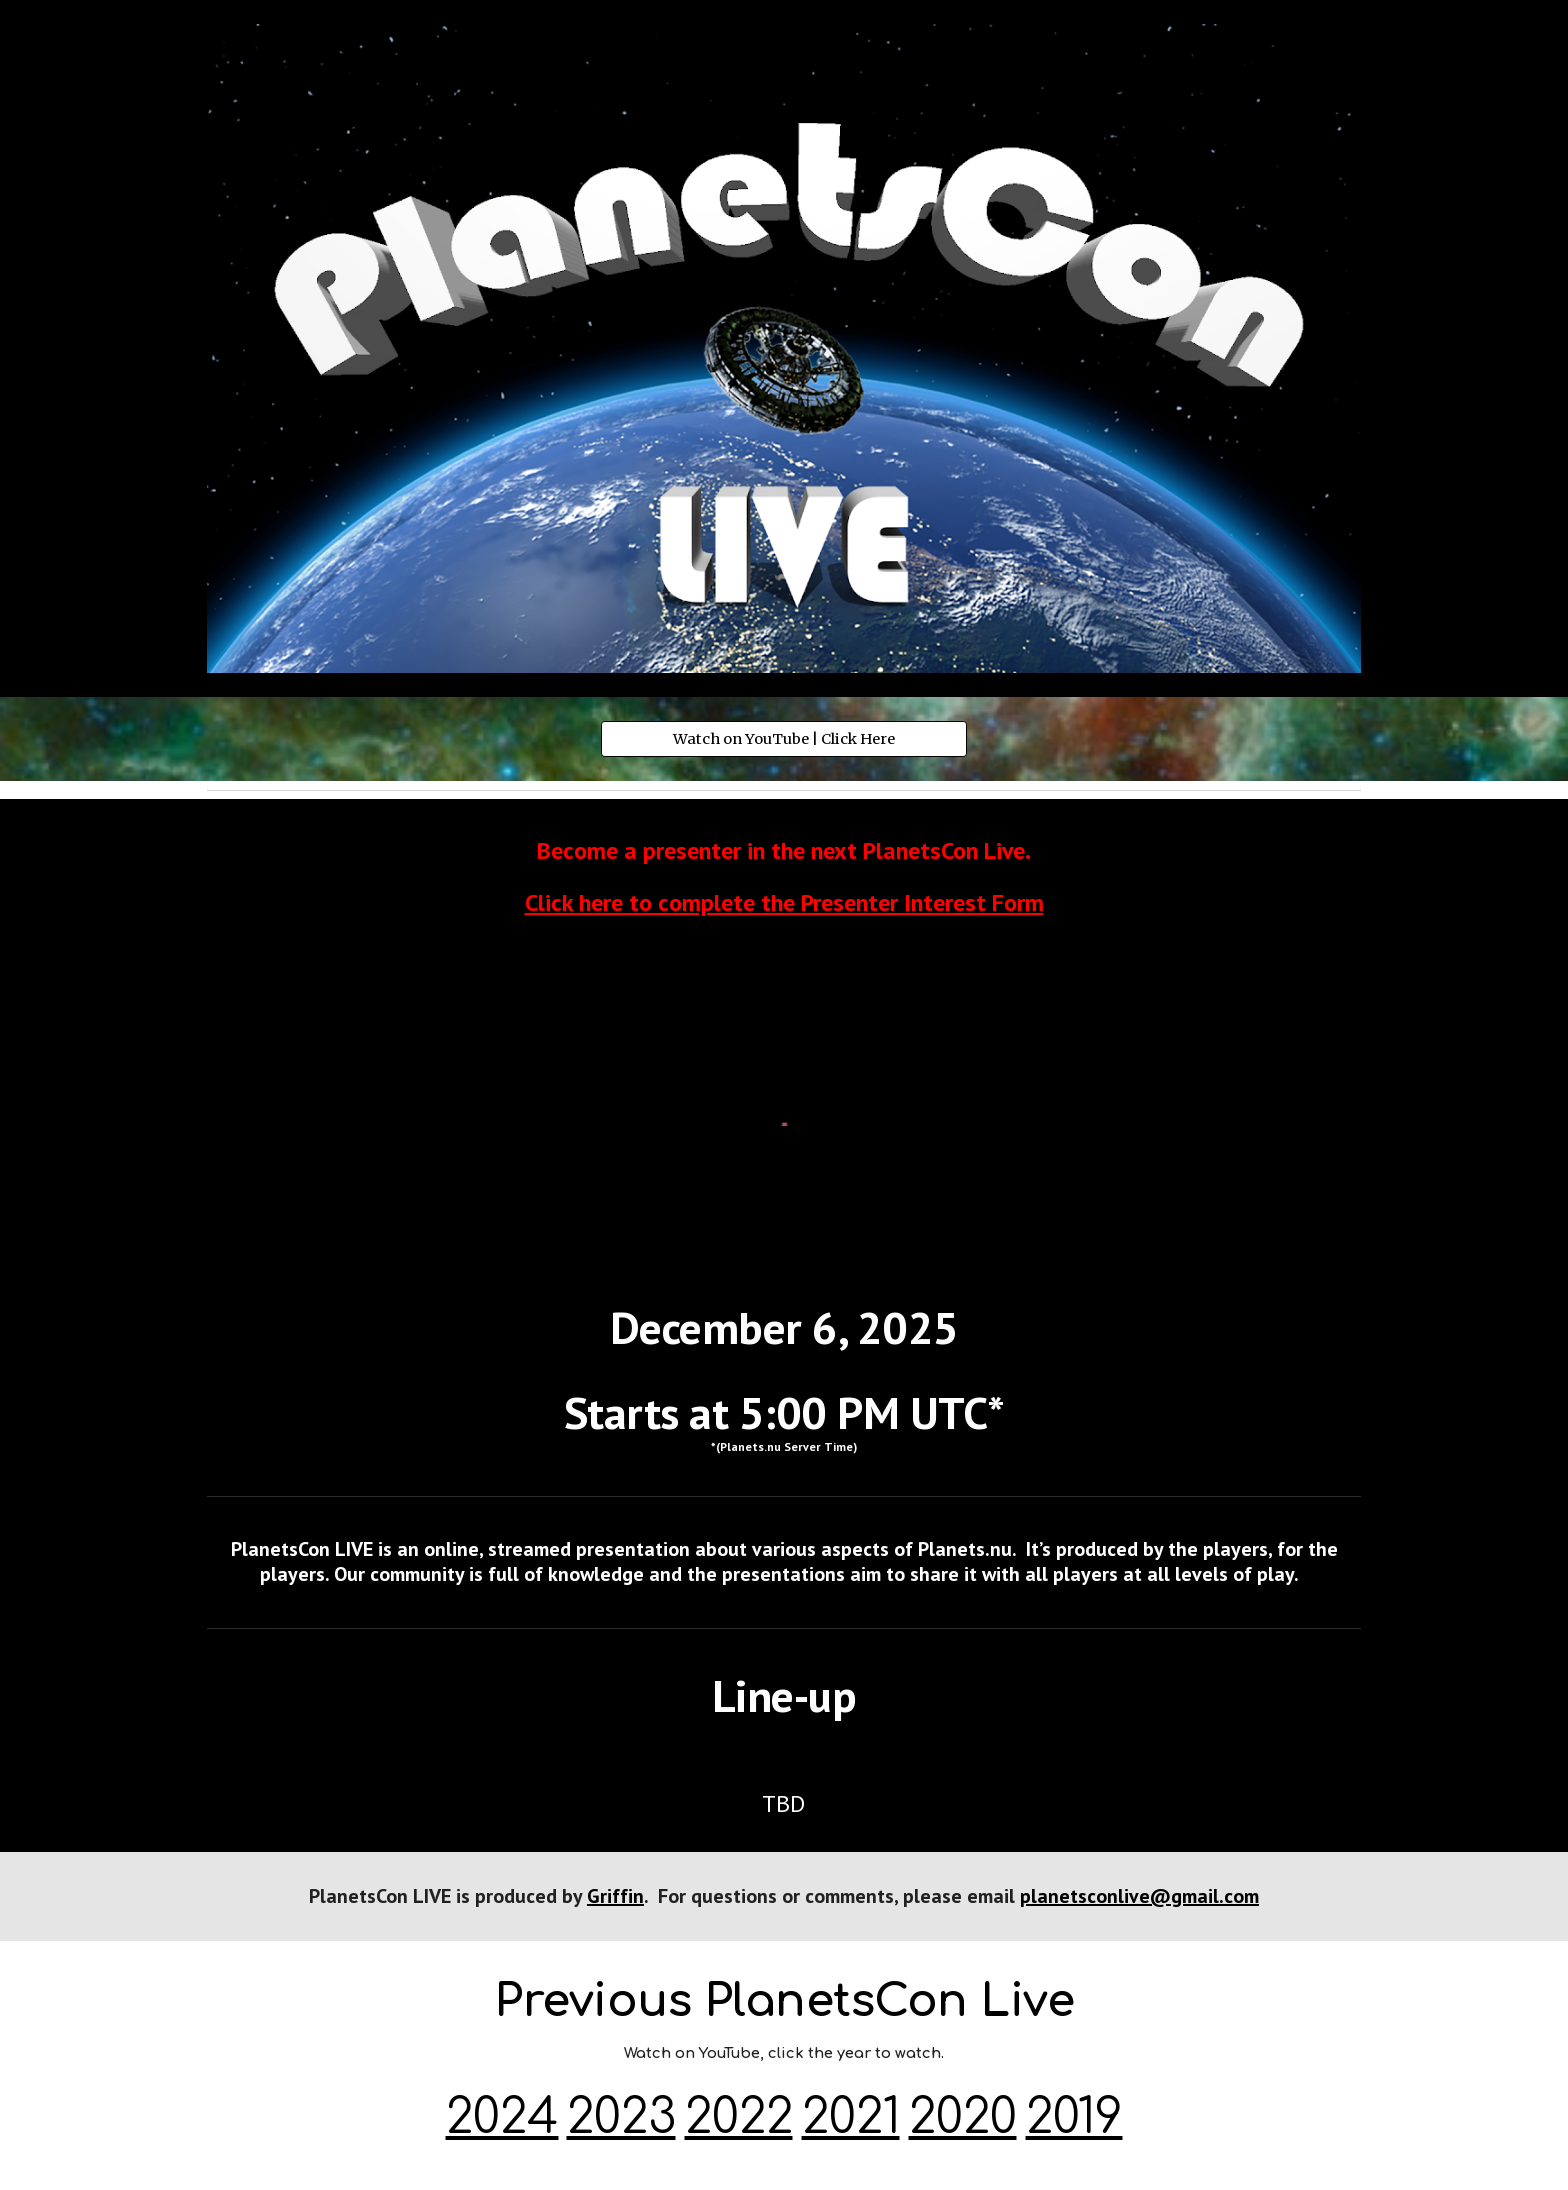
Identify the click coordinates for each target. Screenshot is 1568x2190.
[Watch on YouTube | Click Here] (783, 739)
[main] (784, 877)
